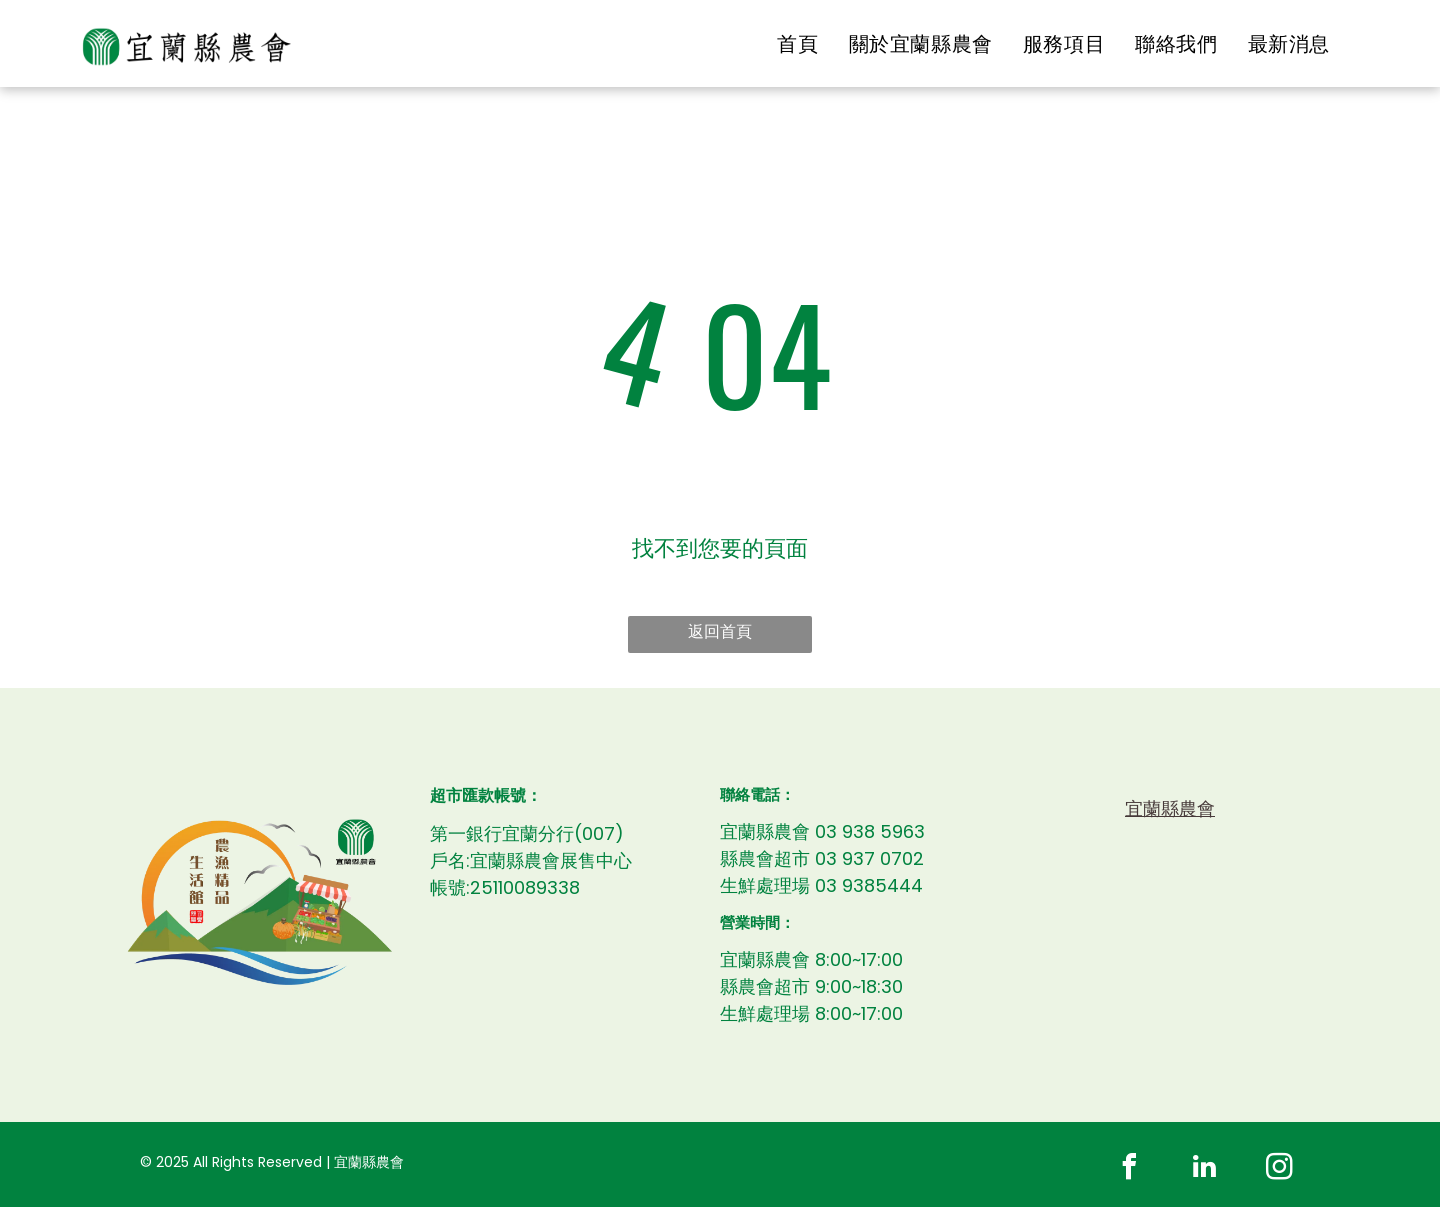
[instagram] (1280, 1169)
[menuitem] (797, 44)
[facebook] (1130, 1169)
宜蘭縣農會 (1170, 808)
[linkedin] (1205, 1169)
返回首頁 (720, 631)
